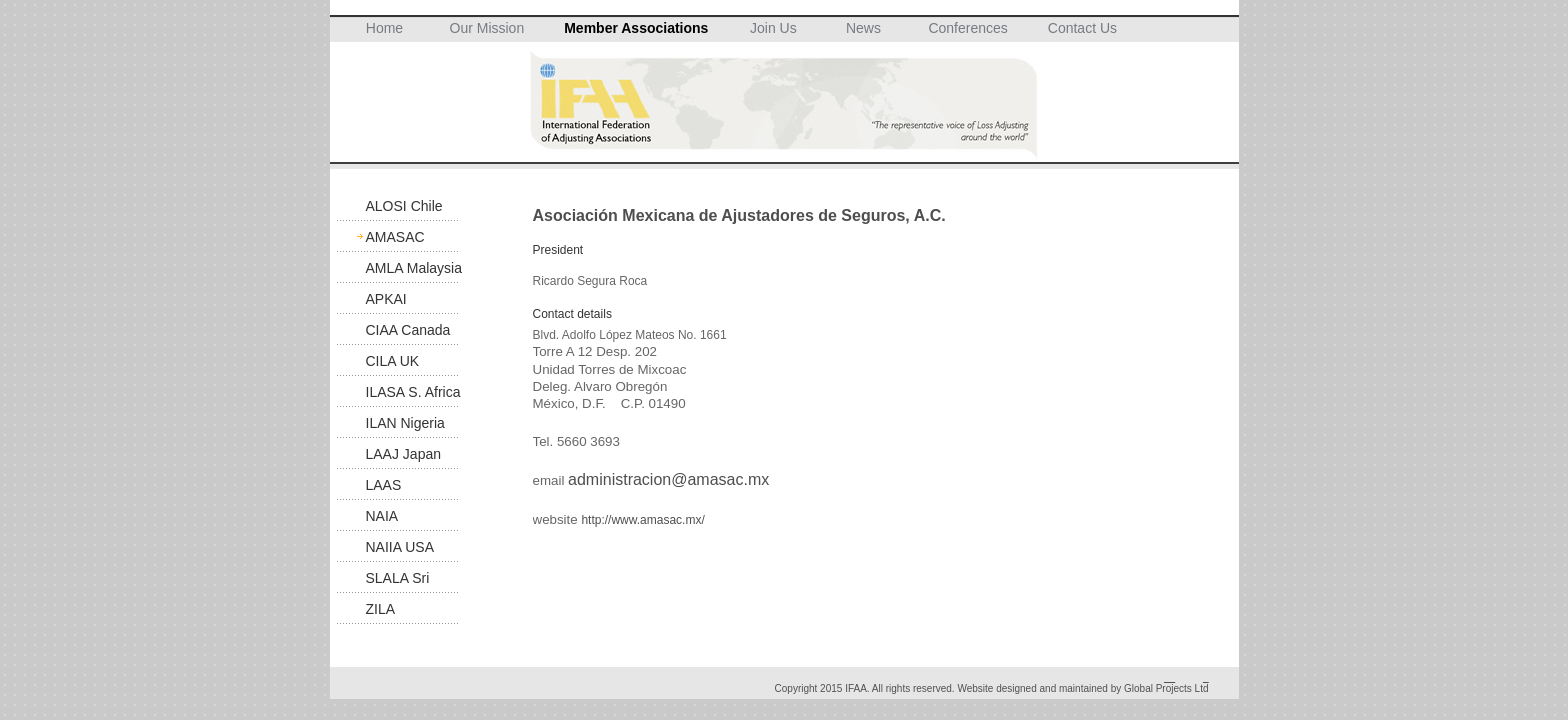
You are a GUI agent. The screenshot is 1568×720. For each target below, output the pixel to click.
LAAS (384, 485)
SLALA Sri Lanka (398, 581)
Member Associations (636, 28)
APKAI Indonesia (396, 302)
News (863, 28)
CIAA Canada (408, 330)
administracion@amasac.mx (668, 479)
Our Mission (487, 28)
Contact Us (1082, 28)
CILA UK (393, 361)
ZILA (381, 609)
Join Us (773, 28)
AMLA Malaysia (414, 268)
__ (1169, 677)
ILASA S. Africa (413, 392)
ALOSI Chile (404, 206)
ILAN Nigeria (405, 423)
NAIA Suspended (401, 519)
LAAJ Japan (404, 454)
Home (384, 28)
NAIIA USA (400, 547)
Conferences (967, 28)
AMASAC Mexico (395, 240)
